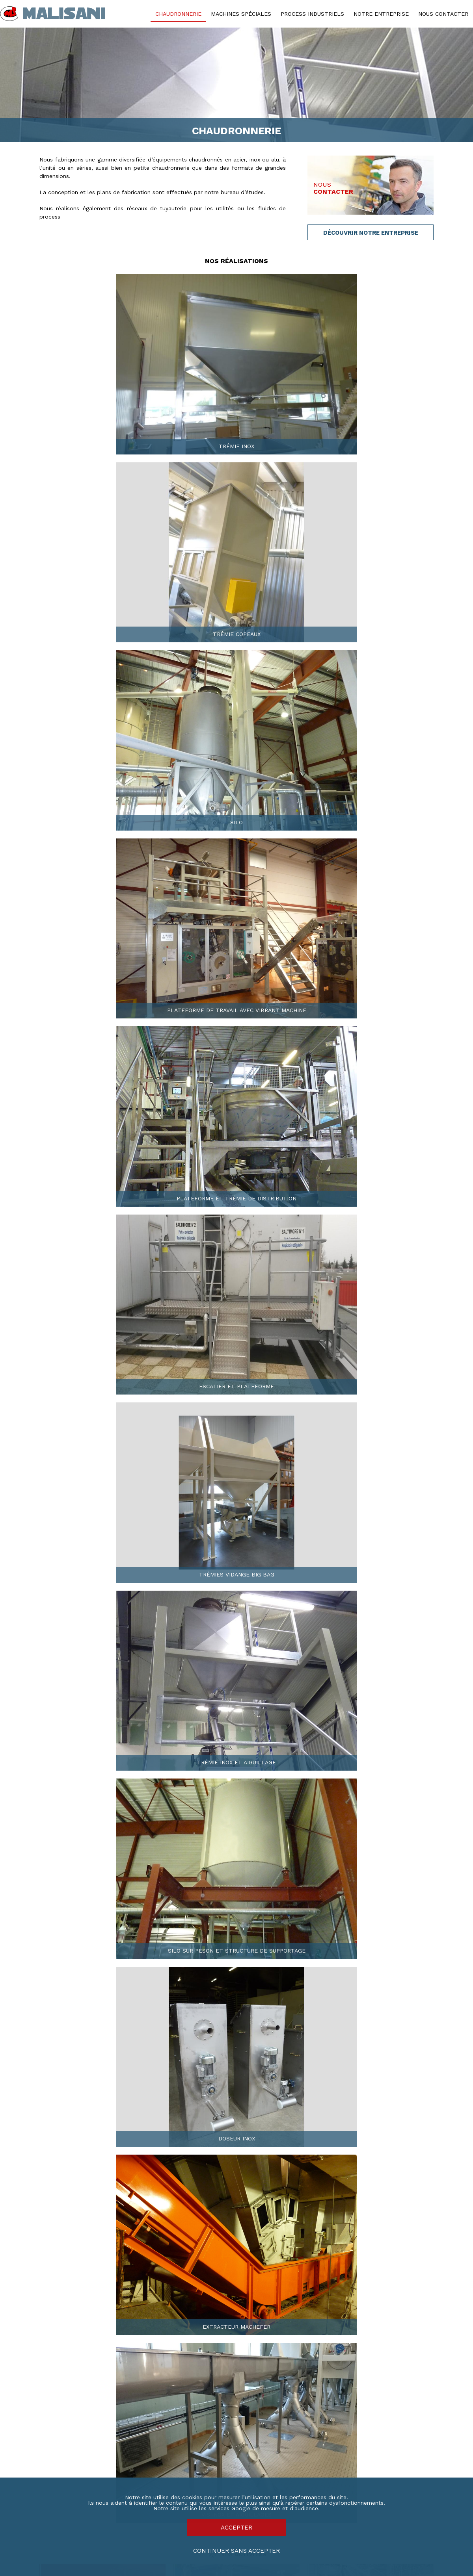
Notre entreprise (381, 14)
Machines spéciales (241, 14)
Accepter (236, 2527)
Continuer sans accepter (236, 2550)
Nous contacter (443, 14)
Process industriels (312, 14)
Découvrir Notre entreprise (370, 232)
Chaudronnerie (178, 14)
